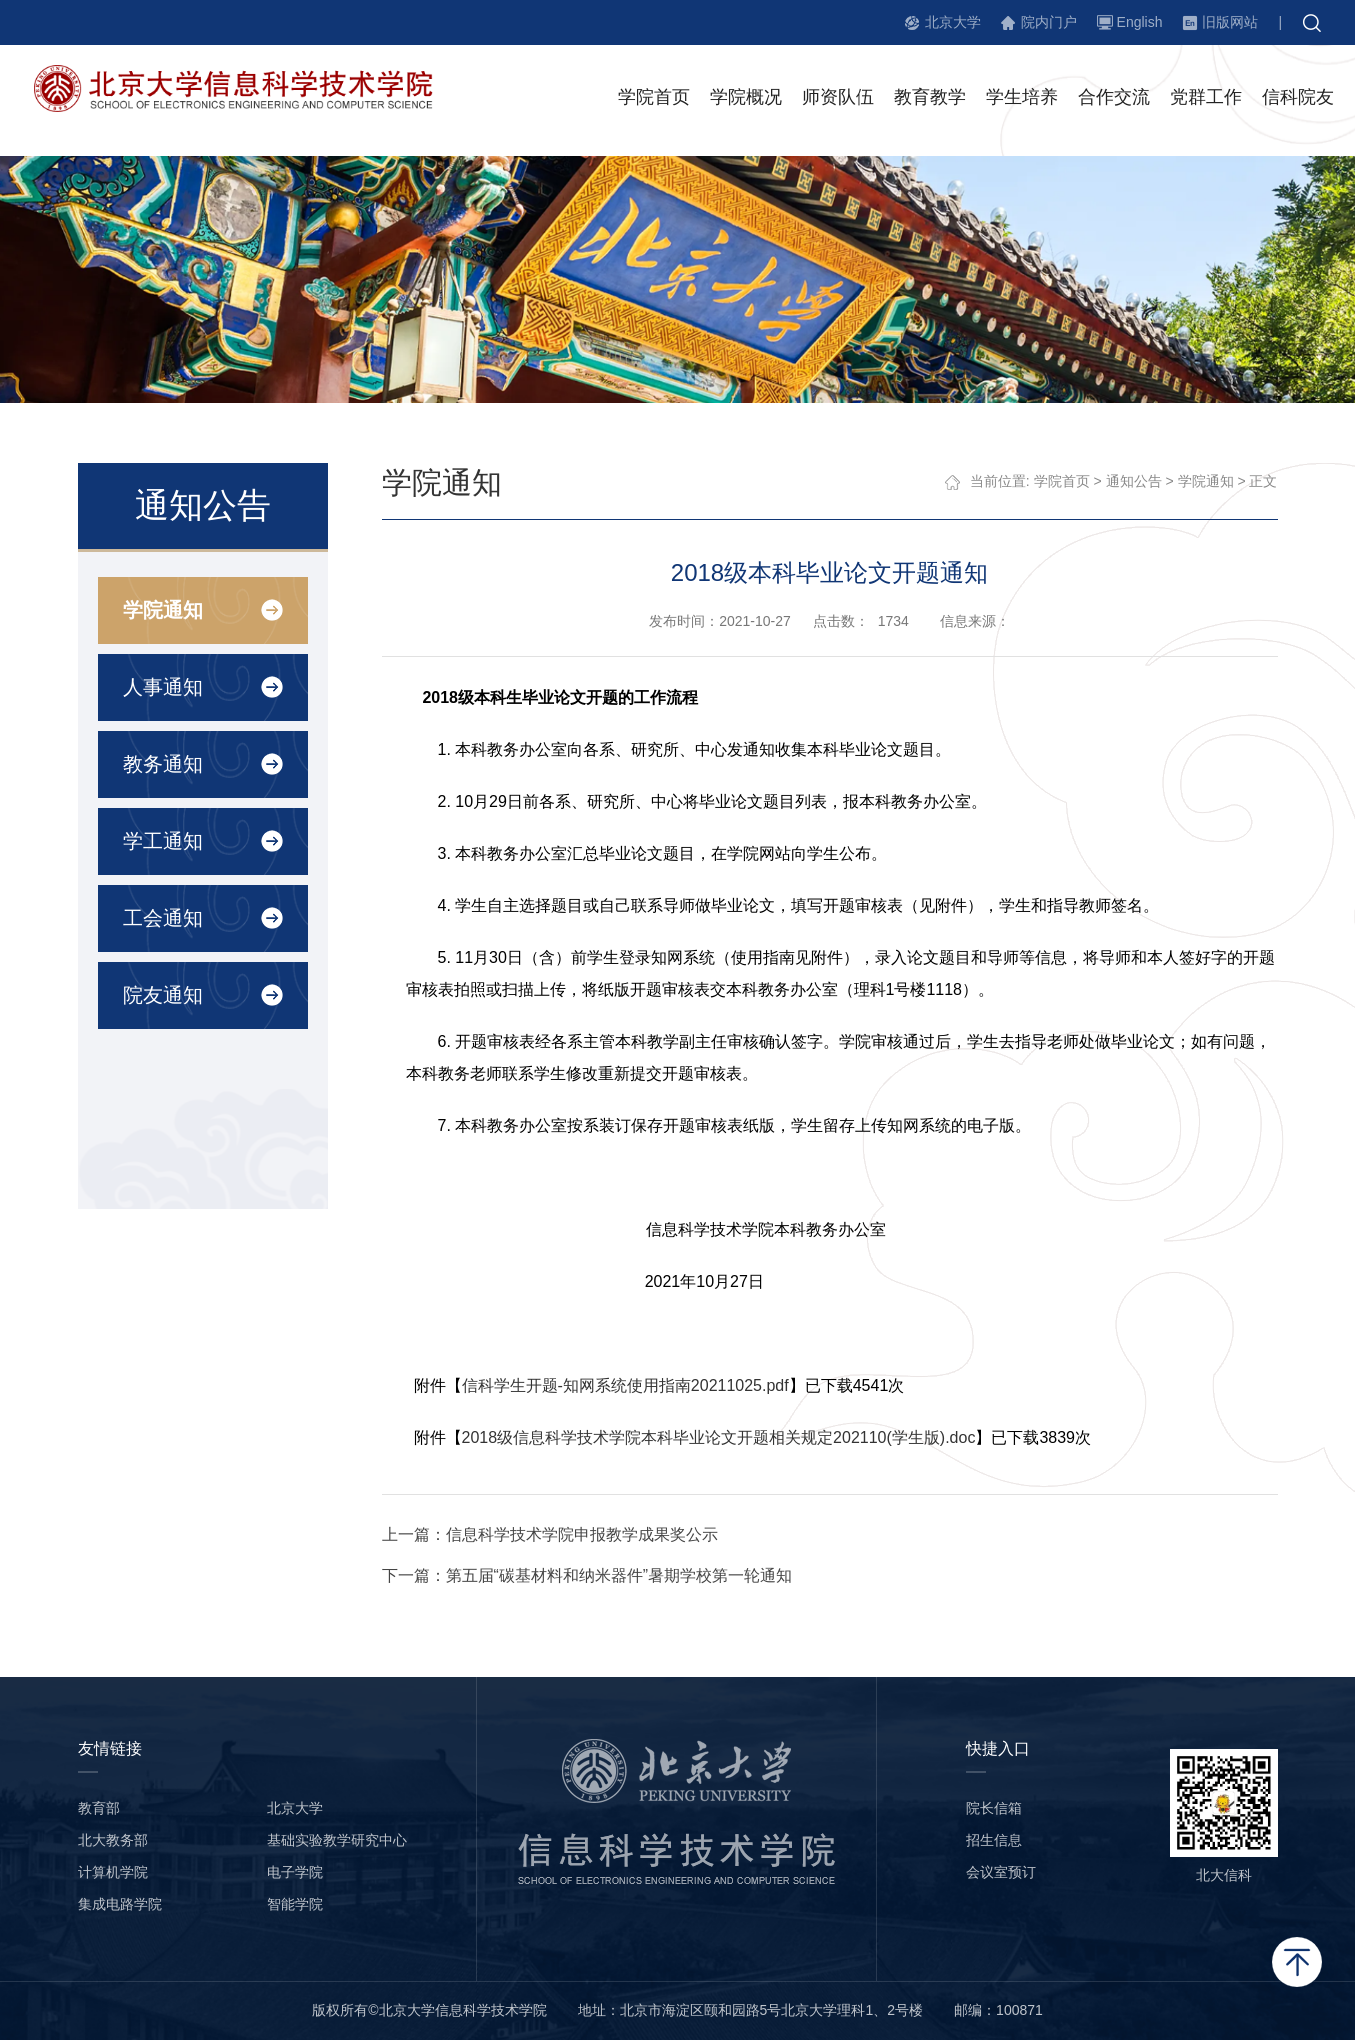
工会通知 (162, 918)
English (1140, 22)
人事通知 (162, 687)
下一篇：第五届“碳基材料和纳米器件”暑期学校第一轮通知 (587, 1575)
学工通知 (162, 841)
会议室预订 (1001, 1872)
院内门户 (1049, 22)
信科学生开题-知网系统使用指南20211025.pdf (625, 1385)
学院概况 (746, 99)
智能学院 (295, 1904)
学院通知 (162, 610)
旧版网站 (1230, 22)
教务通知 (162, 764)
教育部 (99, 1808)
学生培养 (1022, 99)
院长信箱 (994, 1808)
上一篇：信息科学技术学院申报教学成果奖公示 (550, 1534)
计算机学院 (113, 1872)
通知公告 (1134, 481)
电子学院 (295, 1872)
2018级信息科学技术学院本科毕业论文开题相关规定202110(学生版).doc (719, 1437)
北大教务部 (113, 1840)
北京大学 (953, 22)
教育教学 (930, 99)
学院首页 (654, 99)
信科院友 (1298, 99)
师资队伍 (838, 99)
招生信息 (994, 1840)
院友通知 (162, 995)
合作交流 (1114, 99)
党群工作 (1206, 99)
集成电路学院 (120, 1904)
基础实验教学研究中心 (337, 1840)
